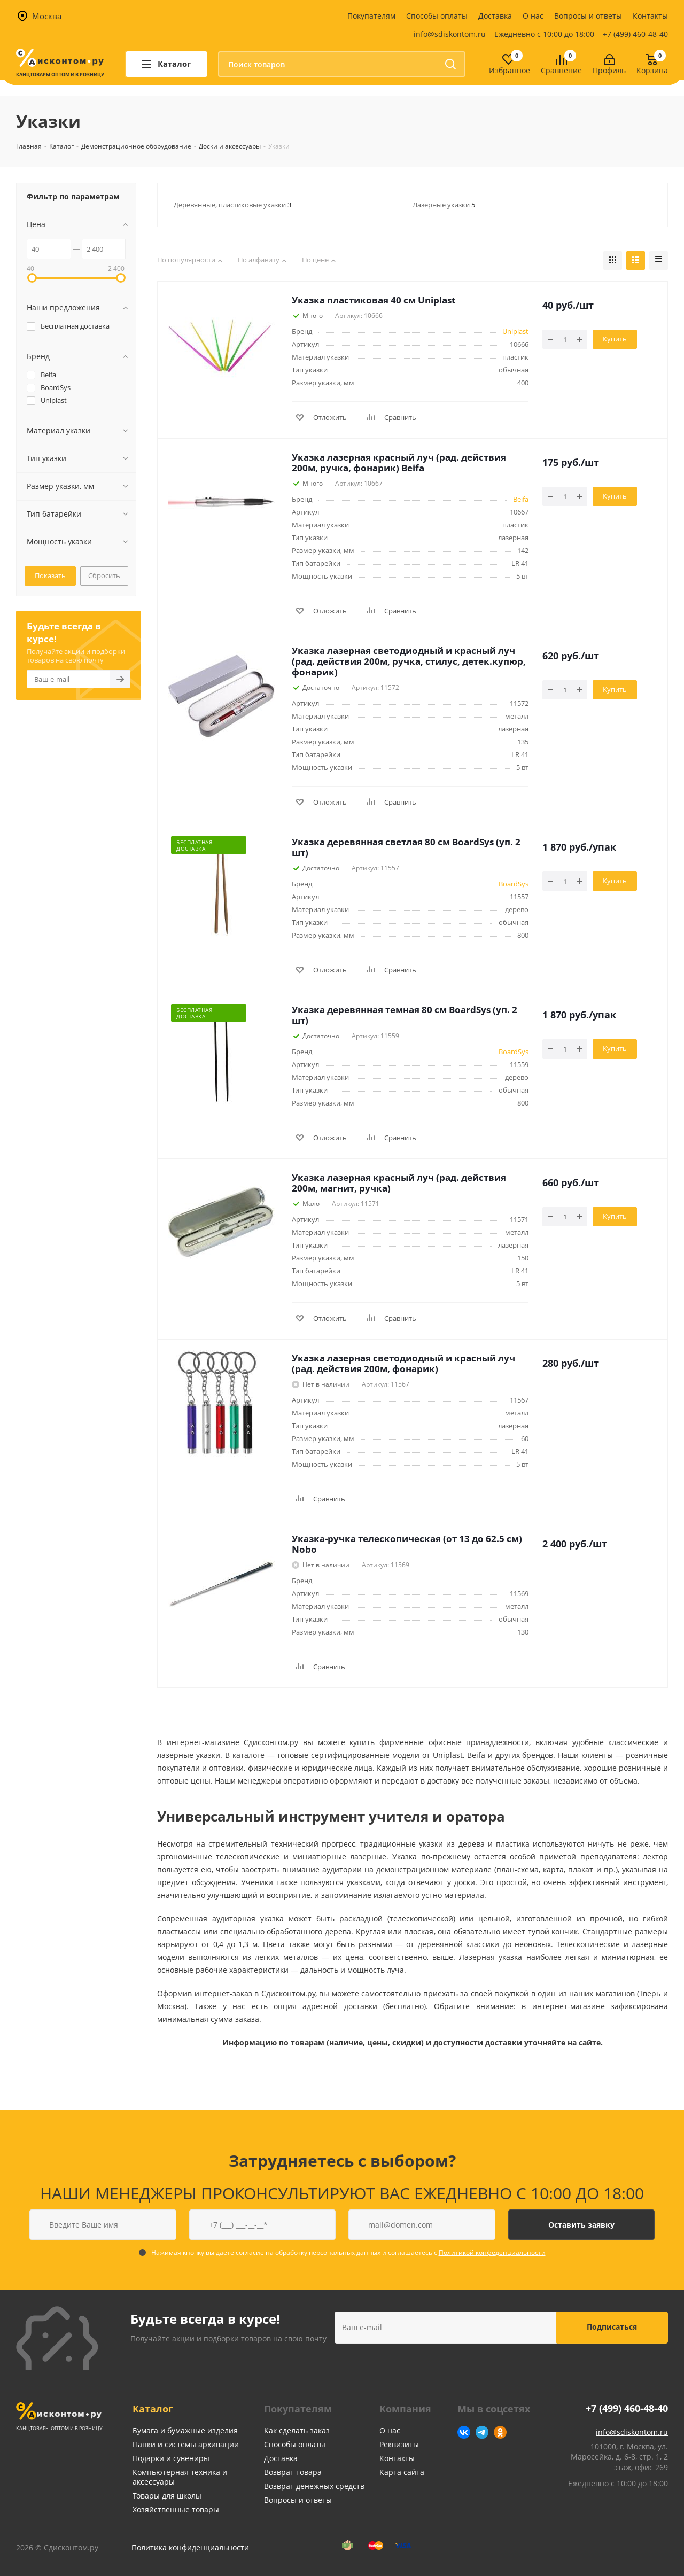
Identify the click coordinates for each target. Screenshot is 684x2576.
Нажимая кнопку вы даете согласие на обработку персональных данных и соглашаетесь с (348, 2252)
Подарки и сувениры (171, 2458)
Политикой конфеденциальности (492, 2252)
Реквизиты (399, 2444)
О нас (533, 16)
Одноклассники (500, 2432)
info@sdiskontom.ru (450, 34)
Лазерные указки (444, 204)
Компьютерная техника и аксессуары (180, 2477)
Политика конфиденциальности (190, 2547)
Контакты (650, 16)
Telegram (482, 2432)
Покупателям (371, 16)
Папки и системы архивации (186, 2444)
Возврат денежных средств (314, 2486)
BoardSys (513, 884)
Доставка (495, 16)
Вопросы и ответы (588, 16)
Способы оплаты (437, 16)
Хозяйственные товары (176, 2509)
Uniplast (515, 331)
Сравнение (561, 70)
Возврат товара (293, 2472)
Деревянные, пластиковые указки (232, 204)
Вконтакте (463, 2432)
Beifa (520, 499)
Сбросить (104, 575)
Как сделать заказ (297, 2430)
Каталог (153, 2408)
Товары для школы (167, 2496)
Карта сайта (401, 2472)
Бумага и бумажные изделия (185, 2430)
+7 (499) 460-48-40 (635, 34)
